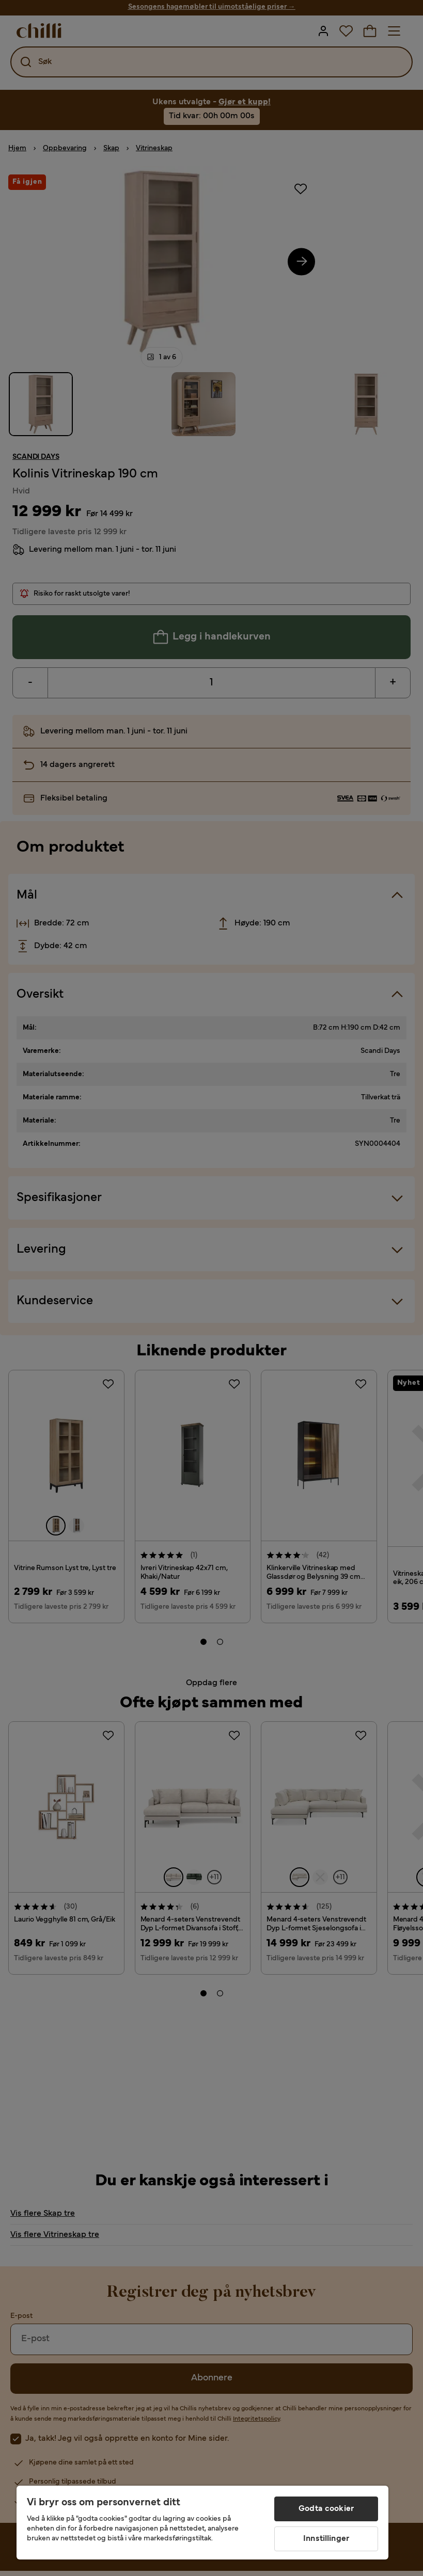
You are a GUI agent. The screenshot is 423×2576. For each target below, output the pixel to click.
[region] (202, 2522)
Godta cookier (326, 2509)
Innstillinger (326, 2538)
